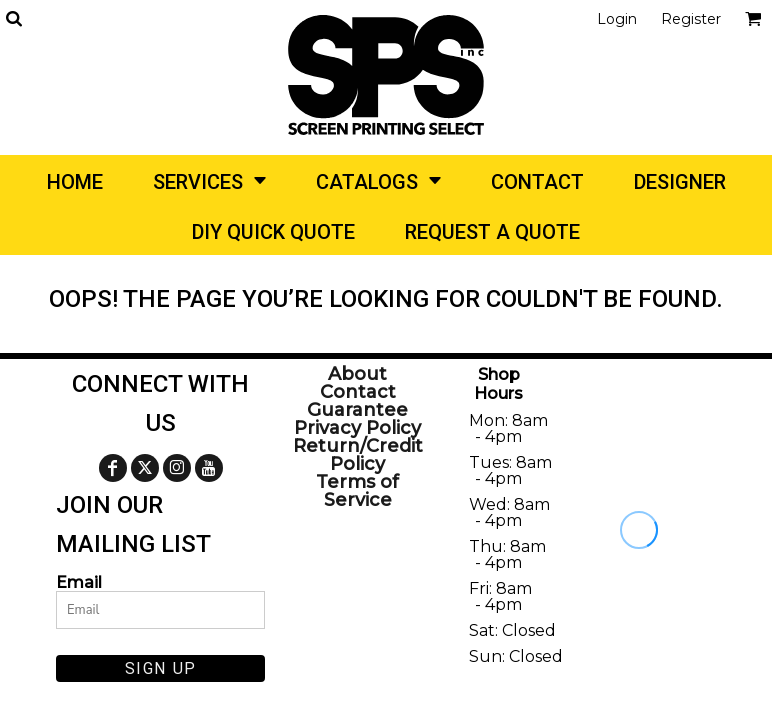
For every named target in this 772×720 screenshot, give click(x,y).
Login (617, 19)
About (357, 374)
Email (79, 582)
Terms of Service (357, 491)
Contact (358, 392)
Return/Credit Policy (358, 455)
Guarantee (357, 410)
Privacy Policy (357, 428)
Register (691, 19)
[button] (13, 18)
